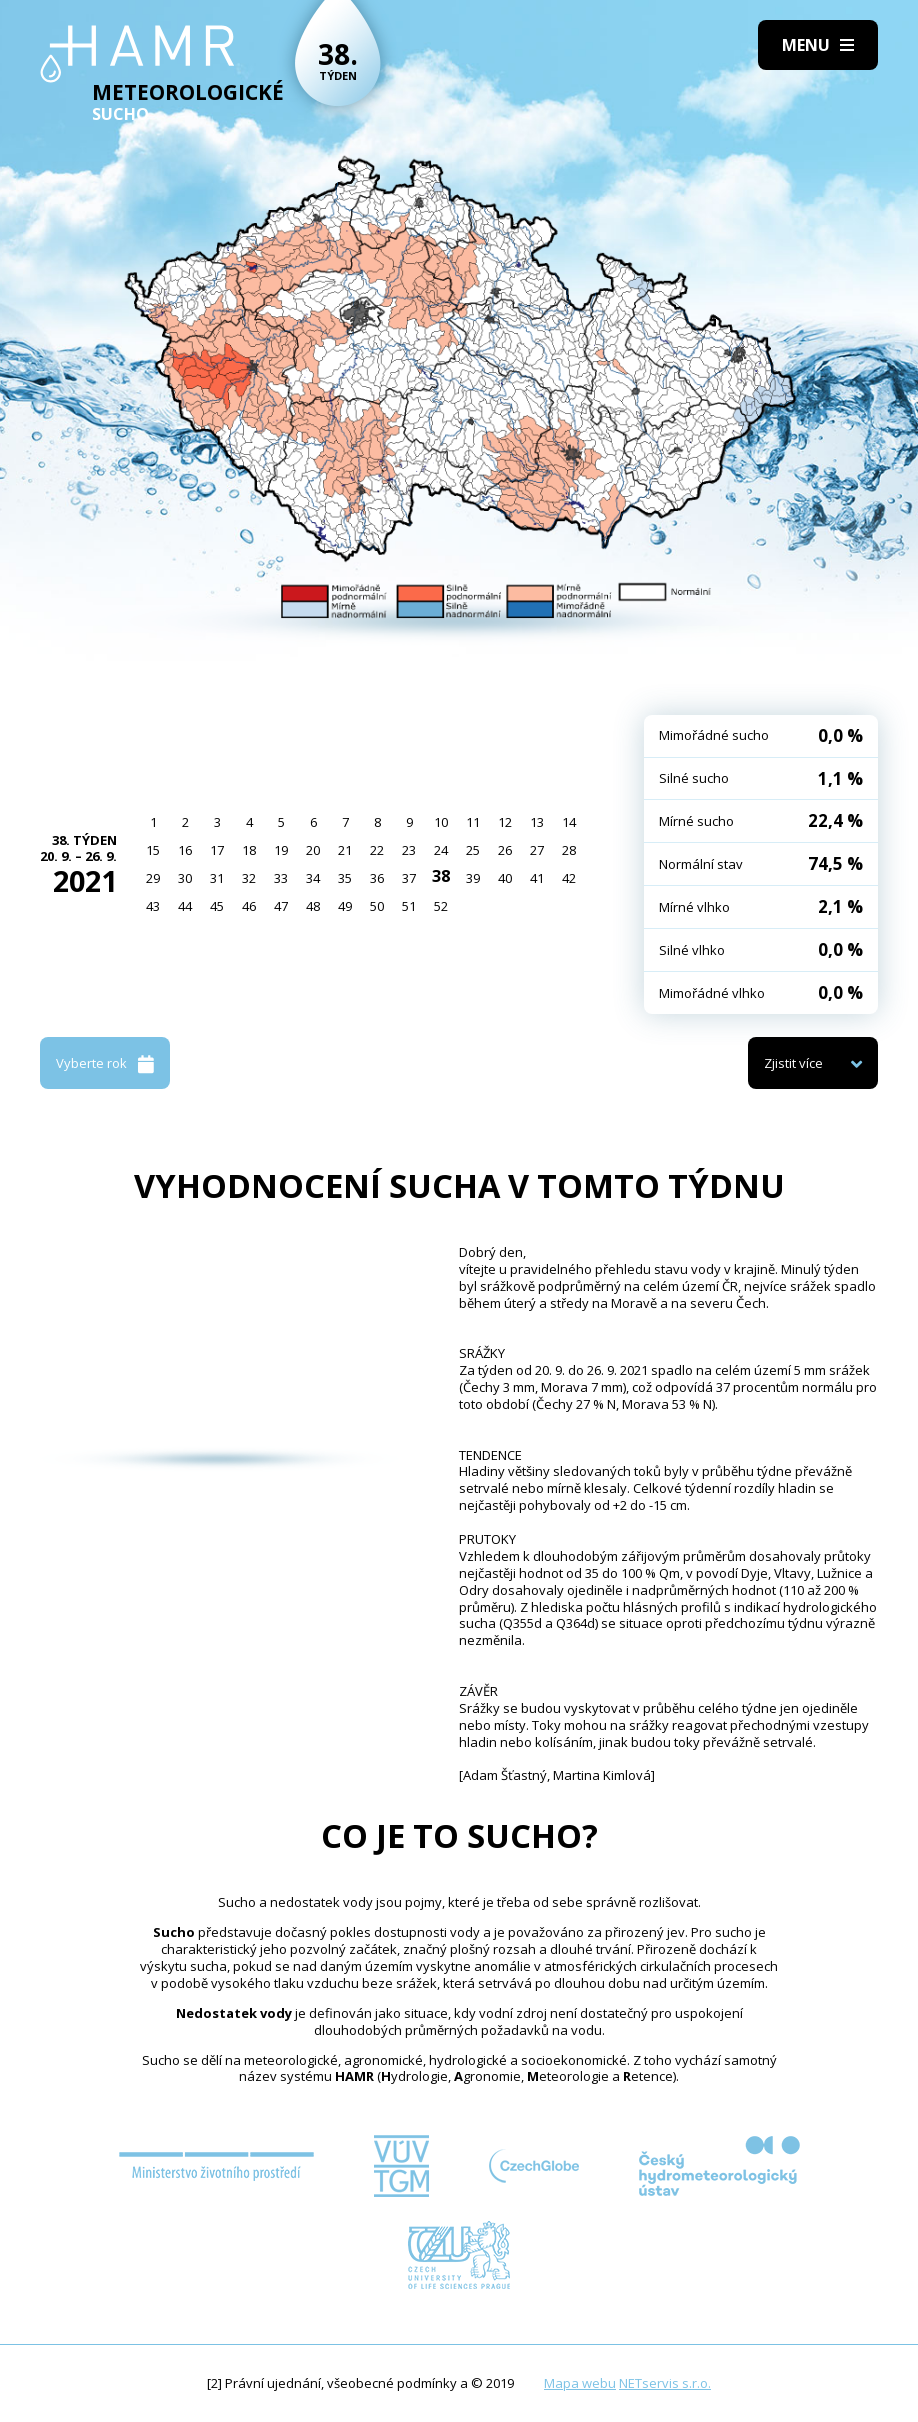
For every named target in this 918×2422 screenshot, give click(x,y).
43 (153, 906)
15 (153, 850)
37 (409, 878)
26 (505, 850)
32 (249, 878)
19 (281, 850)
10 (441, 822)
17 (217, 850)
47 (281, 906)
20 (313, 850)
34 (313, 878)
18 (249, 850)
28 (569, 850)
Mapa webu (580, 2383)
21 (345, 850)
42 (569, 878)
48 (313, 906)
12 (505, 822)
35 (345, 878)
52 (441, 906)
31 (217, 878)
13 (537, 822)
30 (185, 878)
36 (377, 878)
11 (473, 822)
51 (409, 906)
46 (249, 906)
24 (441, 850)
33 (281, 878)
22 (377, 850)
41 (537, 878)
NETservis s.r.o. (665, 2383)
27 (537, 850)
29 (153, 878)
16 (185, 850)
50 (377, 906)
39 (473, 878)
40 (505, 878)
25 (473, 850)
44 (185, 906)
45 (217, 906)
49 (345, 906)
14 (569, 822)
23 (409, 850)
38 (441, 876)
